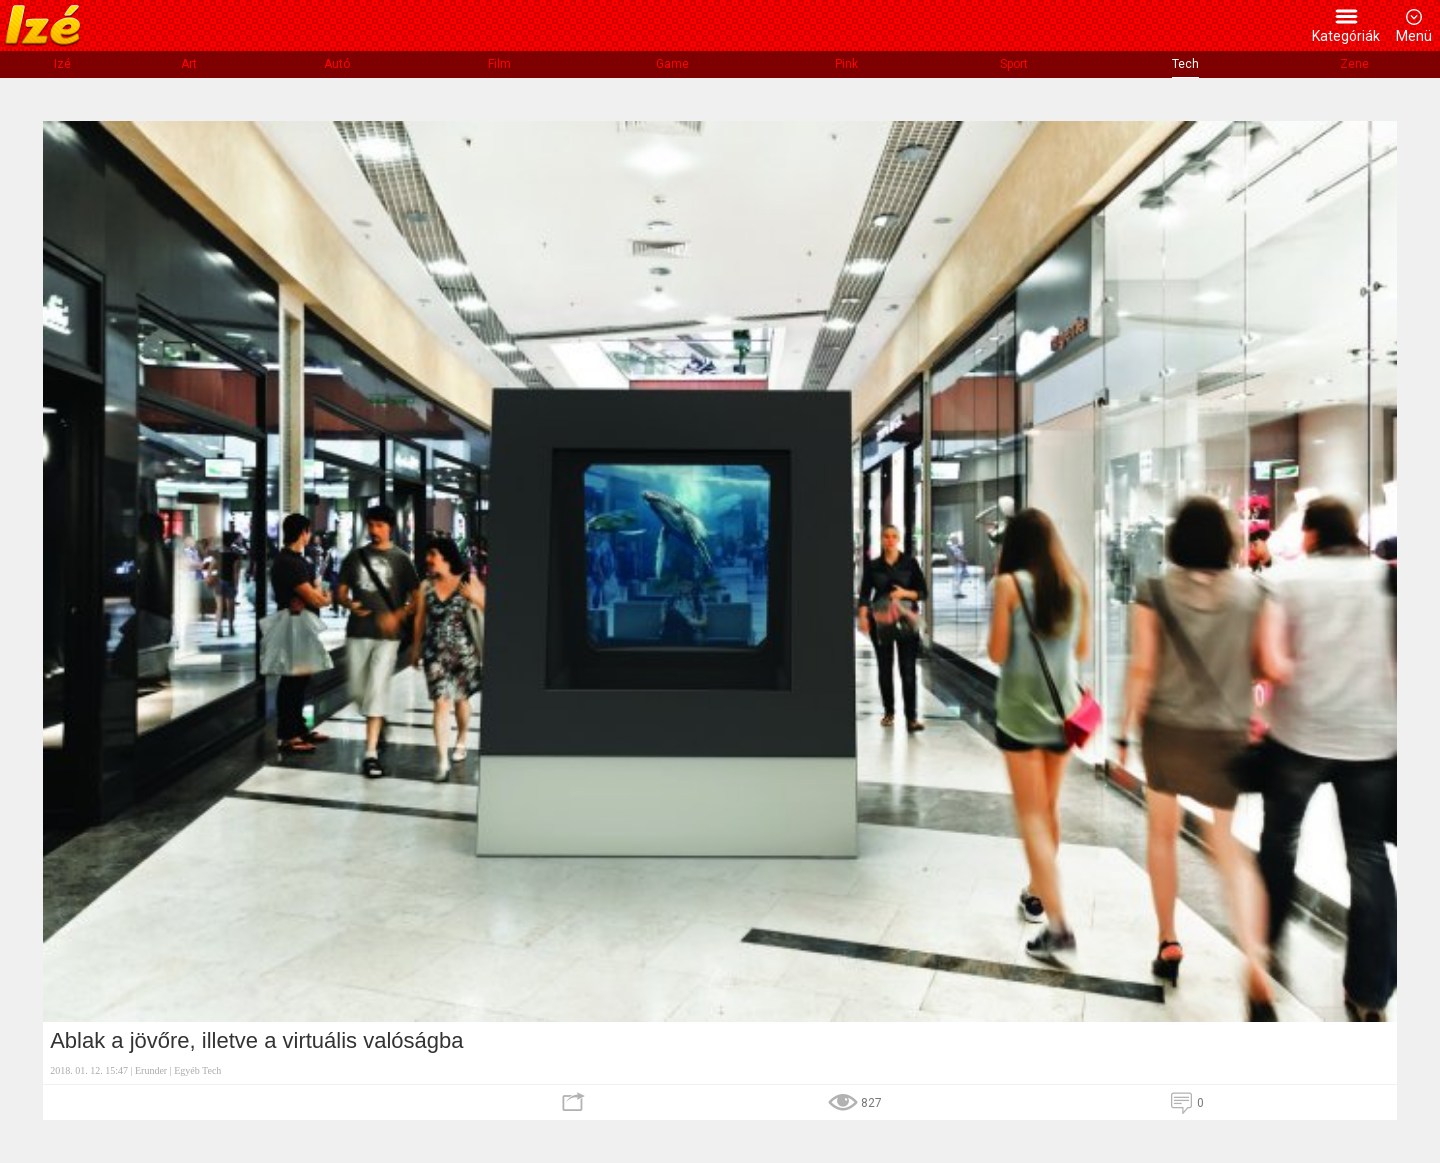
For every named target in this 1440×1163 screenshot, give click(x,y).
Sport (1014, 64)
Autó (337, 64)
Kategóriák (1346, 36)
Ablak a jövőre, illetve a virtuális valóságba (256, 1040)
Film (499, 64)
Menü (1414, 36)
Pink (846, 64)
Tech (1185, 64)
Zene (1354, 64)
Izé (62, 64)
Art (189, 64)
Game (672, 64)
